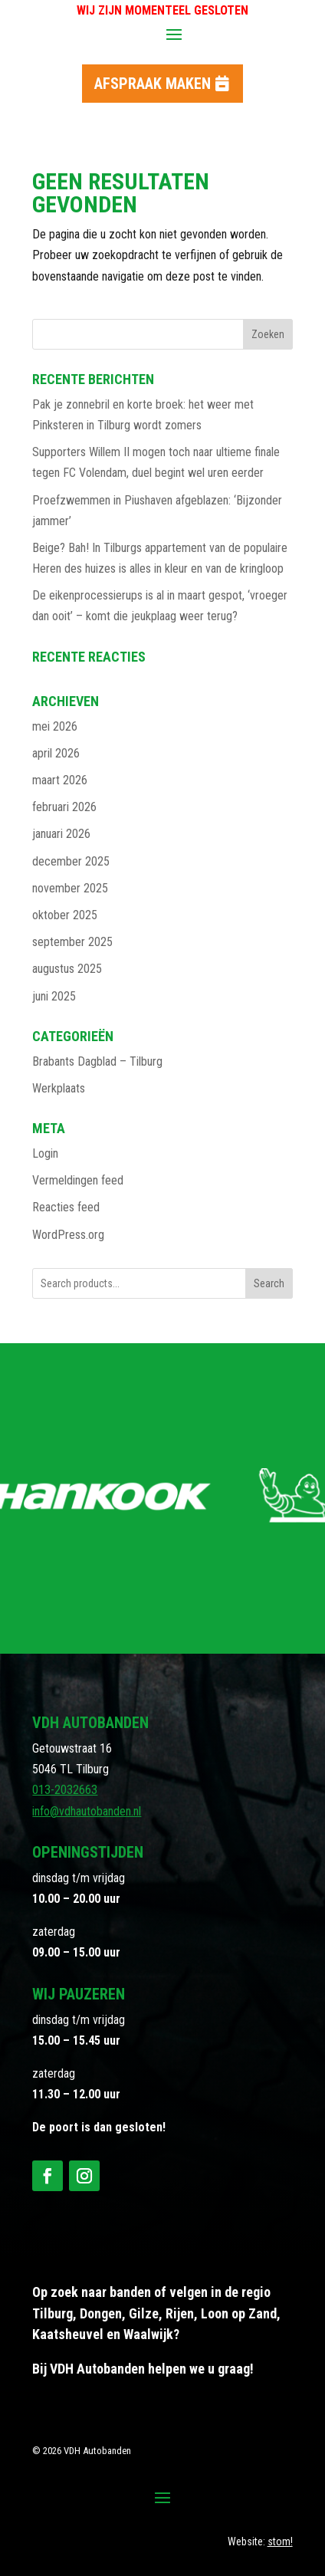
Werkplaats (58, 1088)
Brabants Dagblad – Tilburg (97, 1061)
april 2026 (56, 753)
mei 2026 (54, 726)
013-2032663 (64, 1790)
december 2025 (71, 861)
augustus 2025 (67, 968)
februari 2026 (64, 807)
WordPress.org (68, 1234)
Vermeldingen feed (77, 1180)
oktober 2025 (64, 915)
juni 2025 (54, 996)
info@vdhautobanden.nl (86, 1811)
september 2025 (72, 942)
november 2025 (70, 888)
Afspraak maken (152, 83)
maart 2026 (59, 780)
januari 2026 (61, 833)
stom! (280, 2541)
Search (269, 1283)
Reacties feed (66, 1207)
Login (45, 1153)
